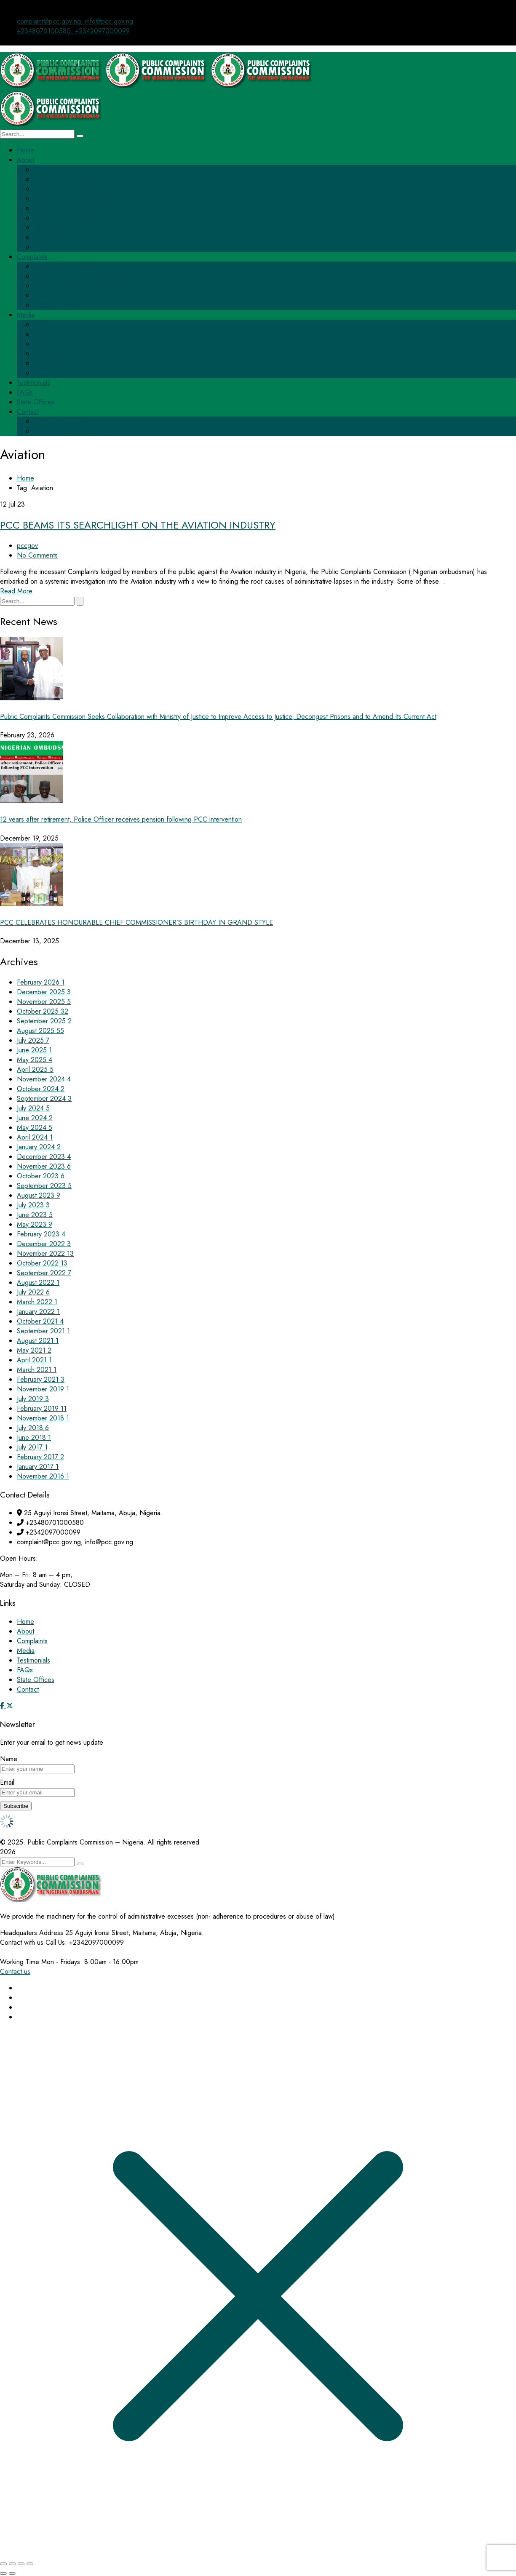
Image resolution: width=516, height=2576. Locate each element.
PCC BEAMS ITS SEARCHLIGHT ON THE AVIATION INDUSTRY (137, 525)
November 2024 (44, 1079)
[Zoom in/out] (3, 2564)
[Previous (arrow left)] (3, 2573)
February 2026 (40, 982)
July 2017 (32, 1447)
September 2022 (44, 1273)
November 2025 (44, 1001)
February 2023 (41, 1234)
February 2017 (40, 1457)
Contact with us (21, 1942)
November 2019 (43, 1389)
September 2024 (44, 1098)
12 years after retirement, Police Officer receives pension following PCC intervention (121, 819)
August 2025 (40, 1031)
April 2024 (35, 1137)
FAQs (25, 1670)
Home (25, 478)
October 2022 (42, 1263)
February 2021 (40, 1379)
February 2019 (42, 1408)
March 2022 (37, 1302)
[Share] (21, 2564)
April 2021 (34, 1360)
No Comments (37, 555)
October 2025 (42, 1011)
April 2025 (35, 1069)
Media (26, 1650)
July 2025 (33, 1040)
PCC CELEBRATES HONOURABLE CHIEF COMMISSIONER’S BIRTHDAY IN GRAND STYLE (136, 922)
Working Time (19, 1962)
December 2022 (44, 1244)
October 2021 (40, 1321)
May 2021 (34, 1350)
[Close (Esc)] (30, 2564)
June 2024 (35, 1118)
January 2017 (38, 1466)
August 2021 (38, 1340)
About (25, 1631)
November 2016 (43, 1476)
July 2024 (33, 1108)
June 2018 (34, 1437)
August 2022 (38, 1282)
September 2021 (43, 1331)
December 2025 (44, 992)
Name (8, 1759)
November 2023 (44, 1166)
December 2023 (44, 1156)
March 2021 (36, 1370)
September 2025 (44, 1021)
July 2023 (33, 1205)
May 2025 (34, 1060)
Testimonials (33, 1660)
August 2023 (38, 1195)
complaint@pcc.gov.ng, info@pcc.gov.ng (75, 21)
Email (7, 1782)
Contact (28, 1689)
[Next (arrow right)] (12, 2573)
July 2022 (33, 1292)
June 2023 (35, 1215)
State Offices (35, 1679)
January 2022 (38, 1311)
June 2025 (34, 1050)
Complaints (32, 1641)
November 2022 (45, 1253)
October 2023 (40, 1176)
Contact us (15, 1971)
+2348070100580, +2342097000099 (73, 31)
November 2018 (43, 1418)
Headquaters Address (31, 1933)
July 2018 (33, 1428)
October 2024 (40, 1089)
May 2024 (34, 1127)
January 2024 (39, 1147)
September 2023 (44, 1186)
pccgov (27, 545)
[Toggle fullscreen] (12, 2564)
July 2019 (33, 1399)
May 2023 (34, 1224)
